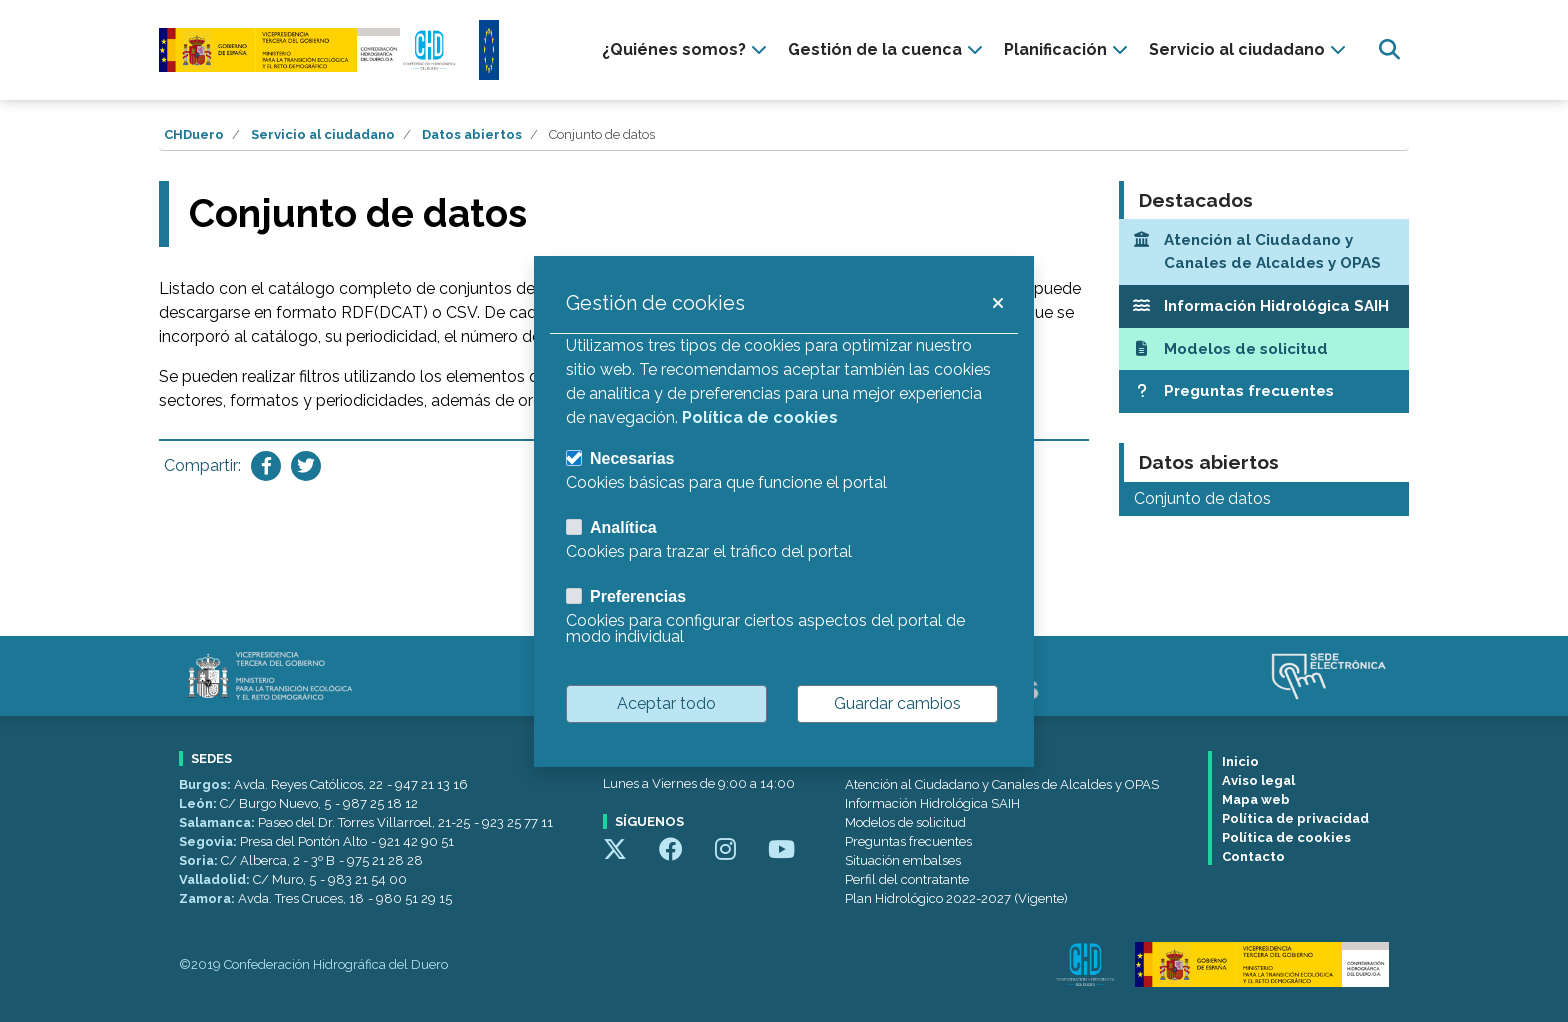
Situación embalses (903, 860)
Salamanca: (218, 822)
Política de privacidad (1295, 818)
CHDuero (194, 134)
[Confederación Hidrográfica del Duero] (309, 49)
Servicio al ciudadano (323, 134)
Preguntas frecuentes (908, 841)
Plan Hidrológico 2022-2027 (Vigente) (956, 898)
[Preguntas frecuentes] (1264, 391)
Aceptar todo (666, 703)
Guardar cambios (897, 703)
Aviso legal (1258, 780)
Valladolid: (216, 879)
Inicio (1240, 761)
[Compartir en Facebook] (266, 466)
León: (199, 803)
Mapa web (1256, 799)
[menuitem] (687, 50)
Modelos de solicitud (905, 822)
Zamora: (208, 898)
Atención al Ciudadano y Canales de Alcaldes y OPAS (1002, 784)
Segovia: (209, 841)
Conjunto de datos (1202, 498)
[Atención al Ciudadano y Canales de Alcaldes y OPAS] (1264, 252)
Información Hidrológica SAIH (932, 803)
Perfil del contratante (907, 879)
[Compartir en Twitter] (306, 466)
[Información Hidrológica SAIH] (1264, 306)
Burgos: (206, 784)
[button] (997, 303)
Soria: (200, 860)
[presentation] (687, 50)
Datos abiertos (472, 134)
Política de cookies (1286, 837)
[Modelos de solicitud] (1264, 349)
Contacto (1253, 856)
